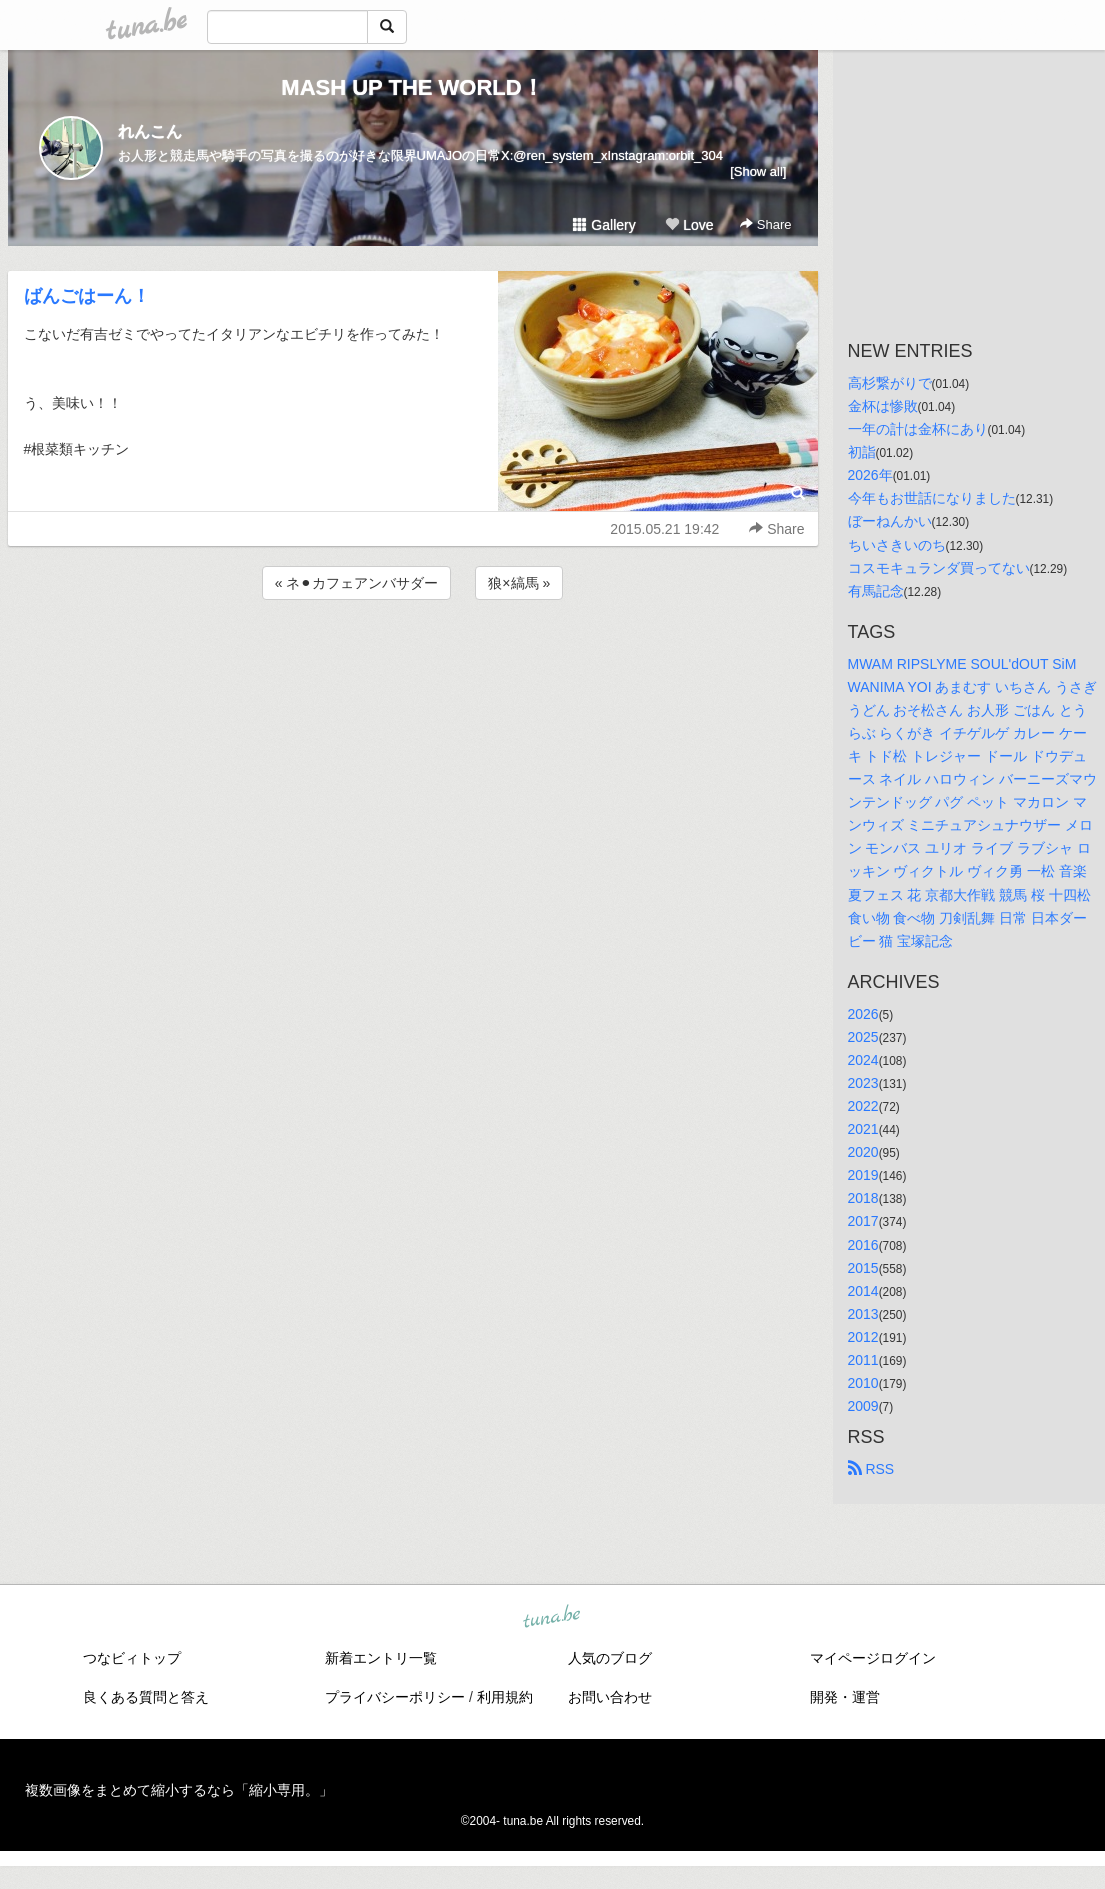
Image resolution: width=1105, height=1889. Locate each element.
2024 (863, 1060)
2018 (863, 1198)
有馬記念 (876, 591)
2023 (863, 1083)
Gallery (604, 225)
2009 (863, 1406)
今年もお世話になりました (932, 498)
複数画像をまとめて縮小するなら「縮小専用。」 (179, 1790)
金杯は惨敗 (883, 406)
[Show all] (758, 171)
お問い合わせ (610, 1697)
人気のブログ (610, 1658)
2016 (863, 1245)
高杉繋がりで (890, 383)
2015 (863, 1268)
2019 (863, 1175)
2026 (863, 1014)
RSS (871, 1469)
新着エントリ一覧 (381, 1658)
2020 (863, 1152)
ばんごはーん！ (87, 296)
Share (765, 224)
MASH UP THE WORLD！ (412, 87)
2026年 (870, 475)
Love (689, 225)
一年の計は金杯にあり (918, 429)
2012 (863, 1337)
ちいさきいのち (897, 545)
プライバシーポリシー (395, 1697)
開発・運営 (845, 1697)
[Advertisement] (413, 658)
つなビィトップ (132, 1658)
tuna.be (552, 1618)
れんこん (150, 131)
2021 (863, 1129)
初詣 (862, 452)
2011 (863, 1360)
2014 (863, 1291)
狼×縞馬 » (519, 583)
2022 (863, 1106)
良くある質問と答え (146, 1697)
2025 (863, 1037)
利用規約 (505, 1697)
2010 (863, 1383)
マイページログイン (873, 1658)
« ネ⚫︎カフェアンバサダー (357, 583)
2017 (863, 1221)
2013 (863, 1314)
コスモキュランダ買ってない (939, 568)
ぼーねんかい (890, 521)
